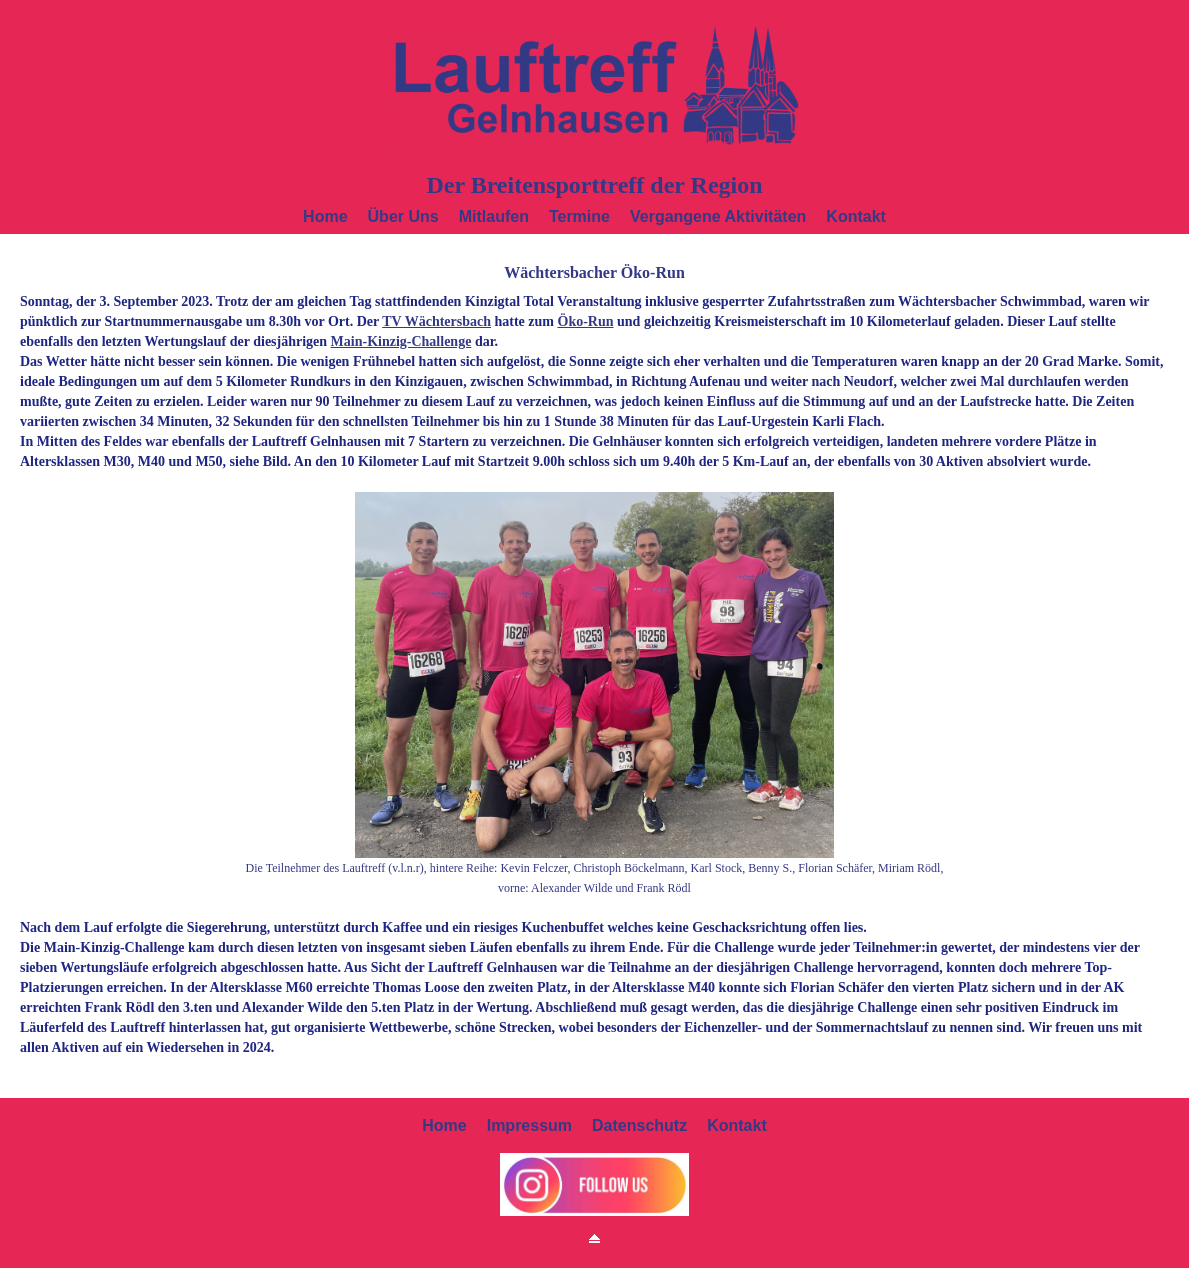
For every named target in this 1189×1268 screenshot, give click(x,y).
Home (325, 216)
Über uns (403, 216)
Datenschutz (639, 1125)
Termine (579, 216)
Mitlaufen (494, 216)
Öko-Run (586, 321)
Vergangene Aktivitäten (718, 216)
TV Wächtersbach (436, 321)
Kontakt (856, 216)
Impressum (529, 1125)
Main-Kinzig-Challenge (401, 341)
